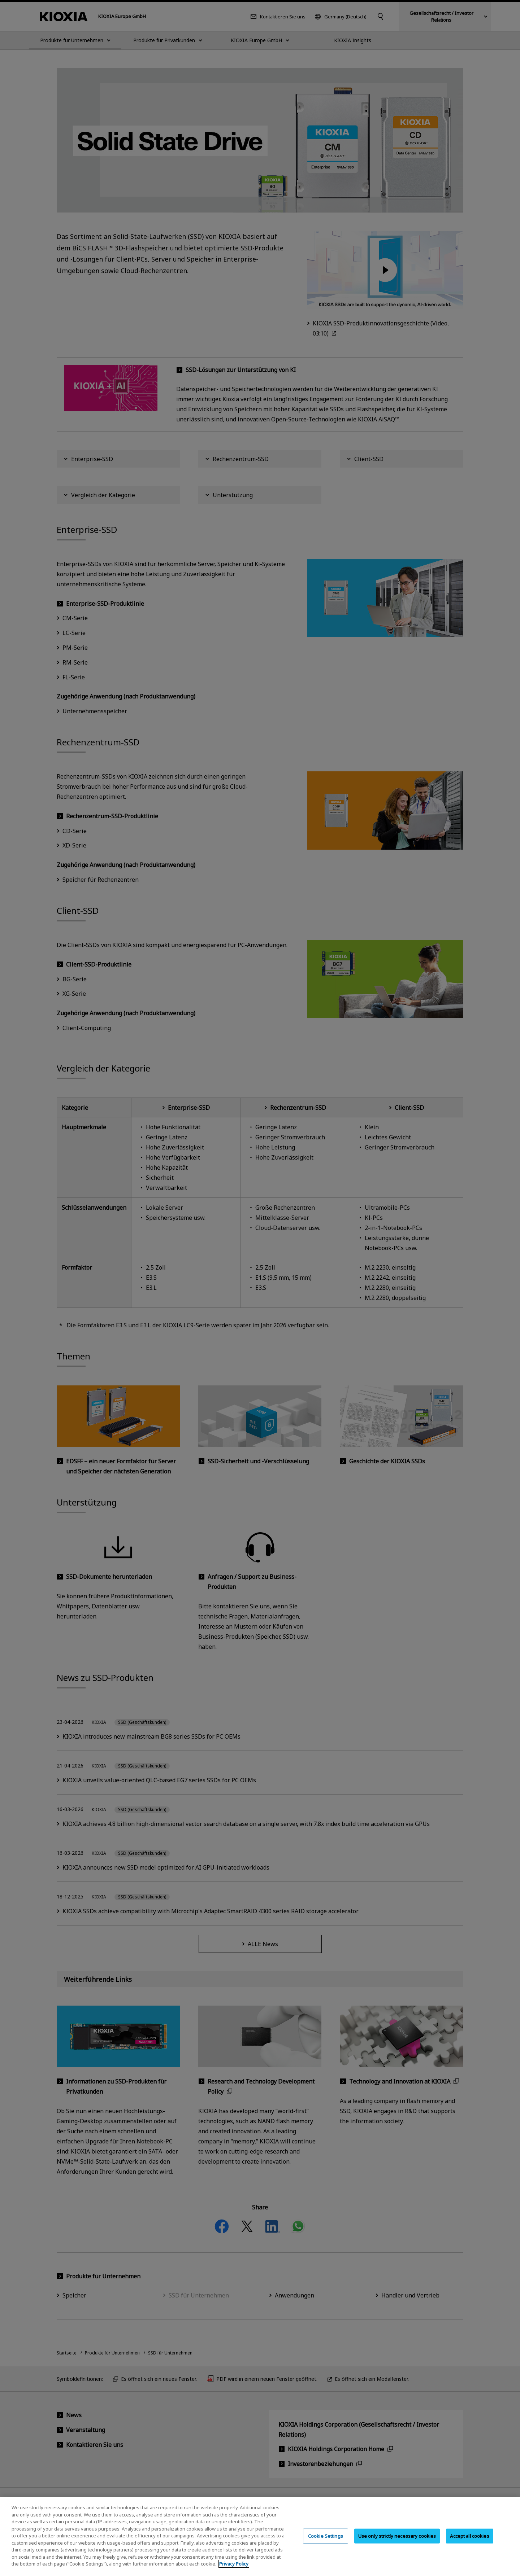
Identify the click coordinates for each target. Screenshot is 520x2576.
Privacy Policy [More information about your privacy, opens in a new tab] (233, 2570)
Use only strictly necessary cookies (397, 2541)
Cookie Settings (325, 2541)
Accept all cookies (469, 2541)
